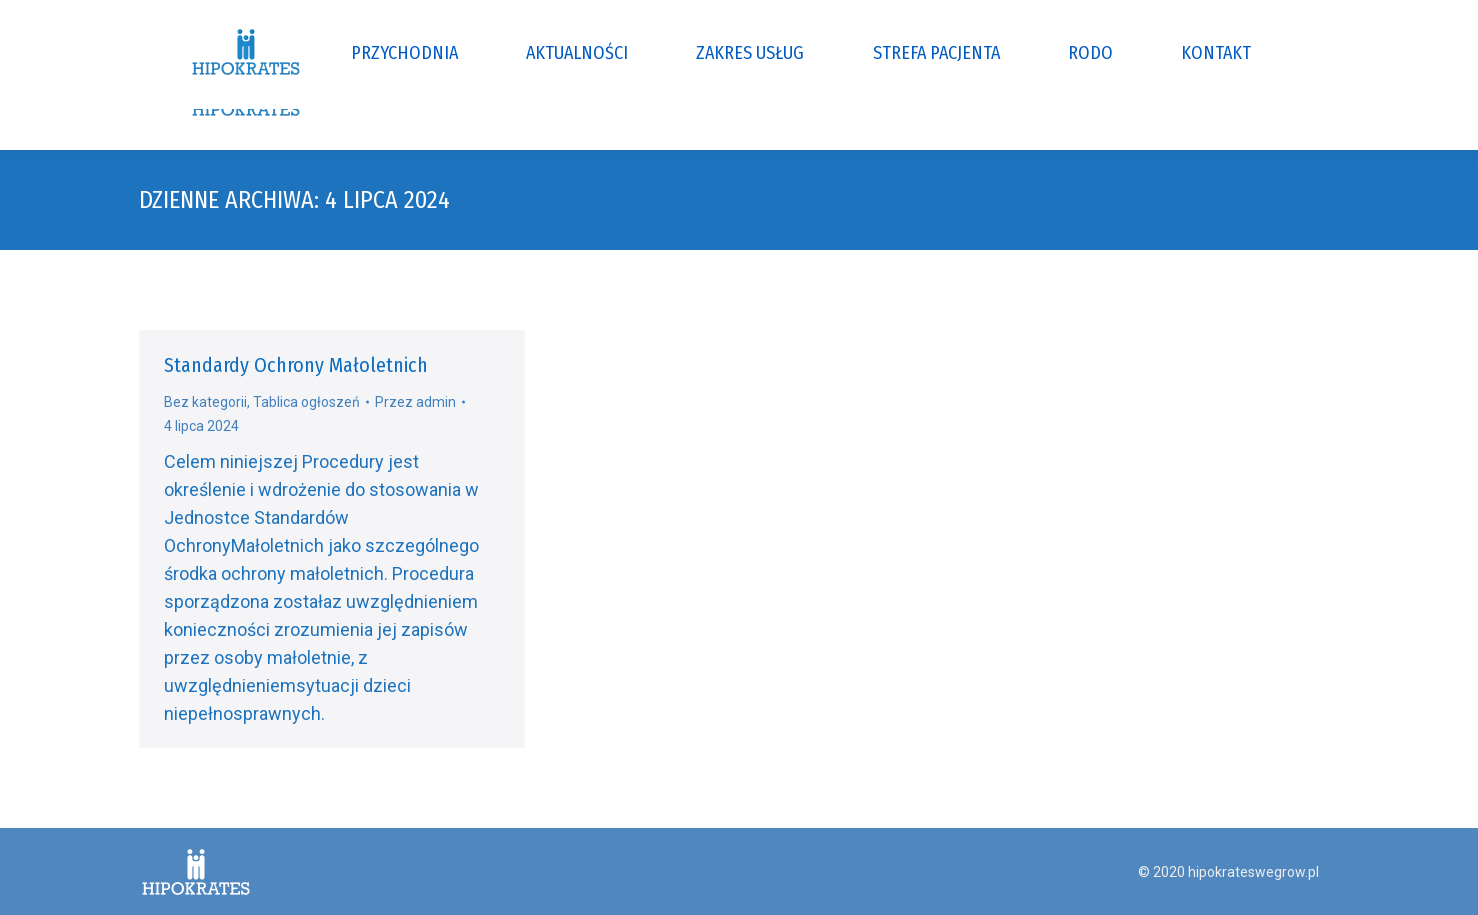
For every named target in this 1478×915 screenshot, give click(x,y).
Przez (415, 402)
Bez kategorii (205, 402)
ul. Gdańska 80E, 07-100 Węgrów (469, 18)
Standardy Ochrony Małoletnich (296, 365)
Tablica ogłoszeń (306, 402)
